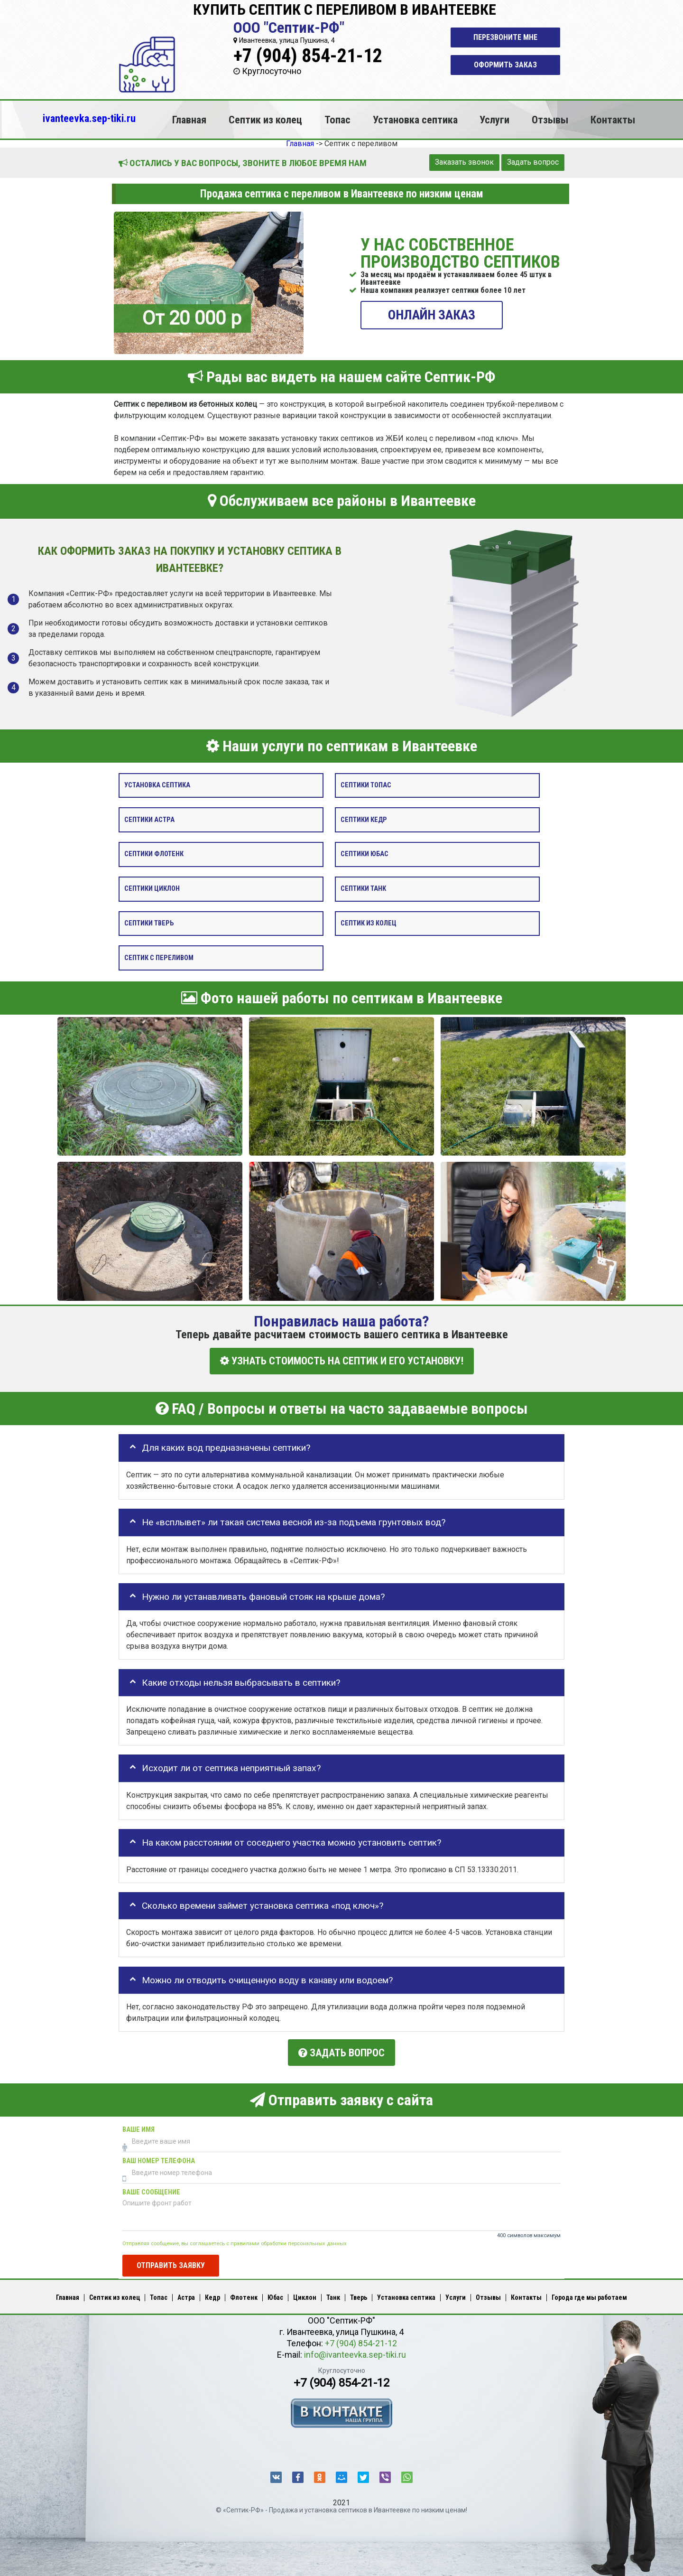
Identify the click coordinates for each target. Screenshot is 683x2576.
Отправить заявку (171, 2260)
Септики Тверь (149, 923)
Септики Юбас (364, 854)
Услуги (494, 119)
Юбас (275, 2292)
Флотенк (244, 2292)
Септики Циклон (152, 889)
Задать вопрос (533, 162)
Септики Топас (366, 785)
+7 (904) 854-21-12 (307, 56)
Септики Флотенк (154, 854)
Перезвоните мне (505, 37)
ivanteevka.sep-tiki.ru (89, 118)
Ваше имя (138, 2124)
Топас (337, 119)
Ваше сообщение (151, 2187)
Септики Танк (363, 889)
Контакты (613, 119)
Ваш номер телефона (158, 2156)
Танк (333, 2292)
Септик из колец (265, 119)
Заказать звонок (464, 162)
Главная (189, 119)
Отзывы (550, 119)
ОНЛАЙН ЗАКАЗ (431, 314)
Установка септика (415, 119)
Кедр (212, 2292)
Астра (186, 2292)
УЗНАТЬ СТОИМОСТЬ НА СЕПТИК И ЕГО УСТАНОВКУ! (341, 1361)
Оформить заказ (505, 64)
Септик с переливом (159, 957)
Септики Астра (149, 819)
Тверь (358, 2292)
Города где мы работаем (589, 2292)
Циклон (304, 2292)
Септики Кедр (364, 819)
